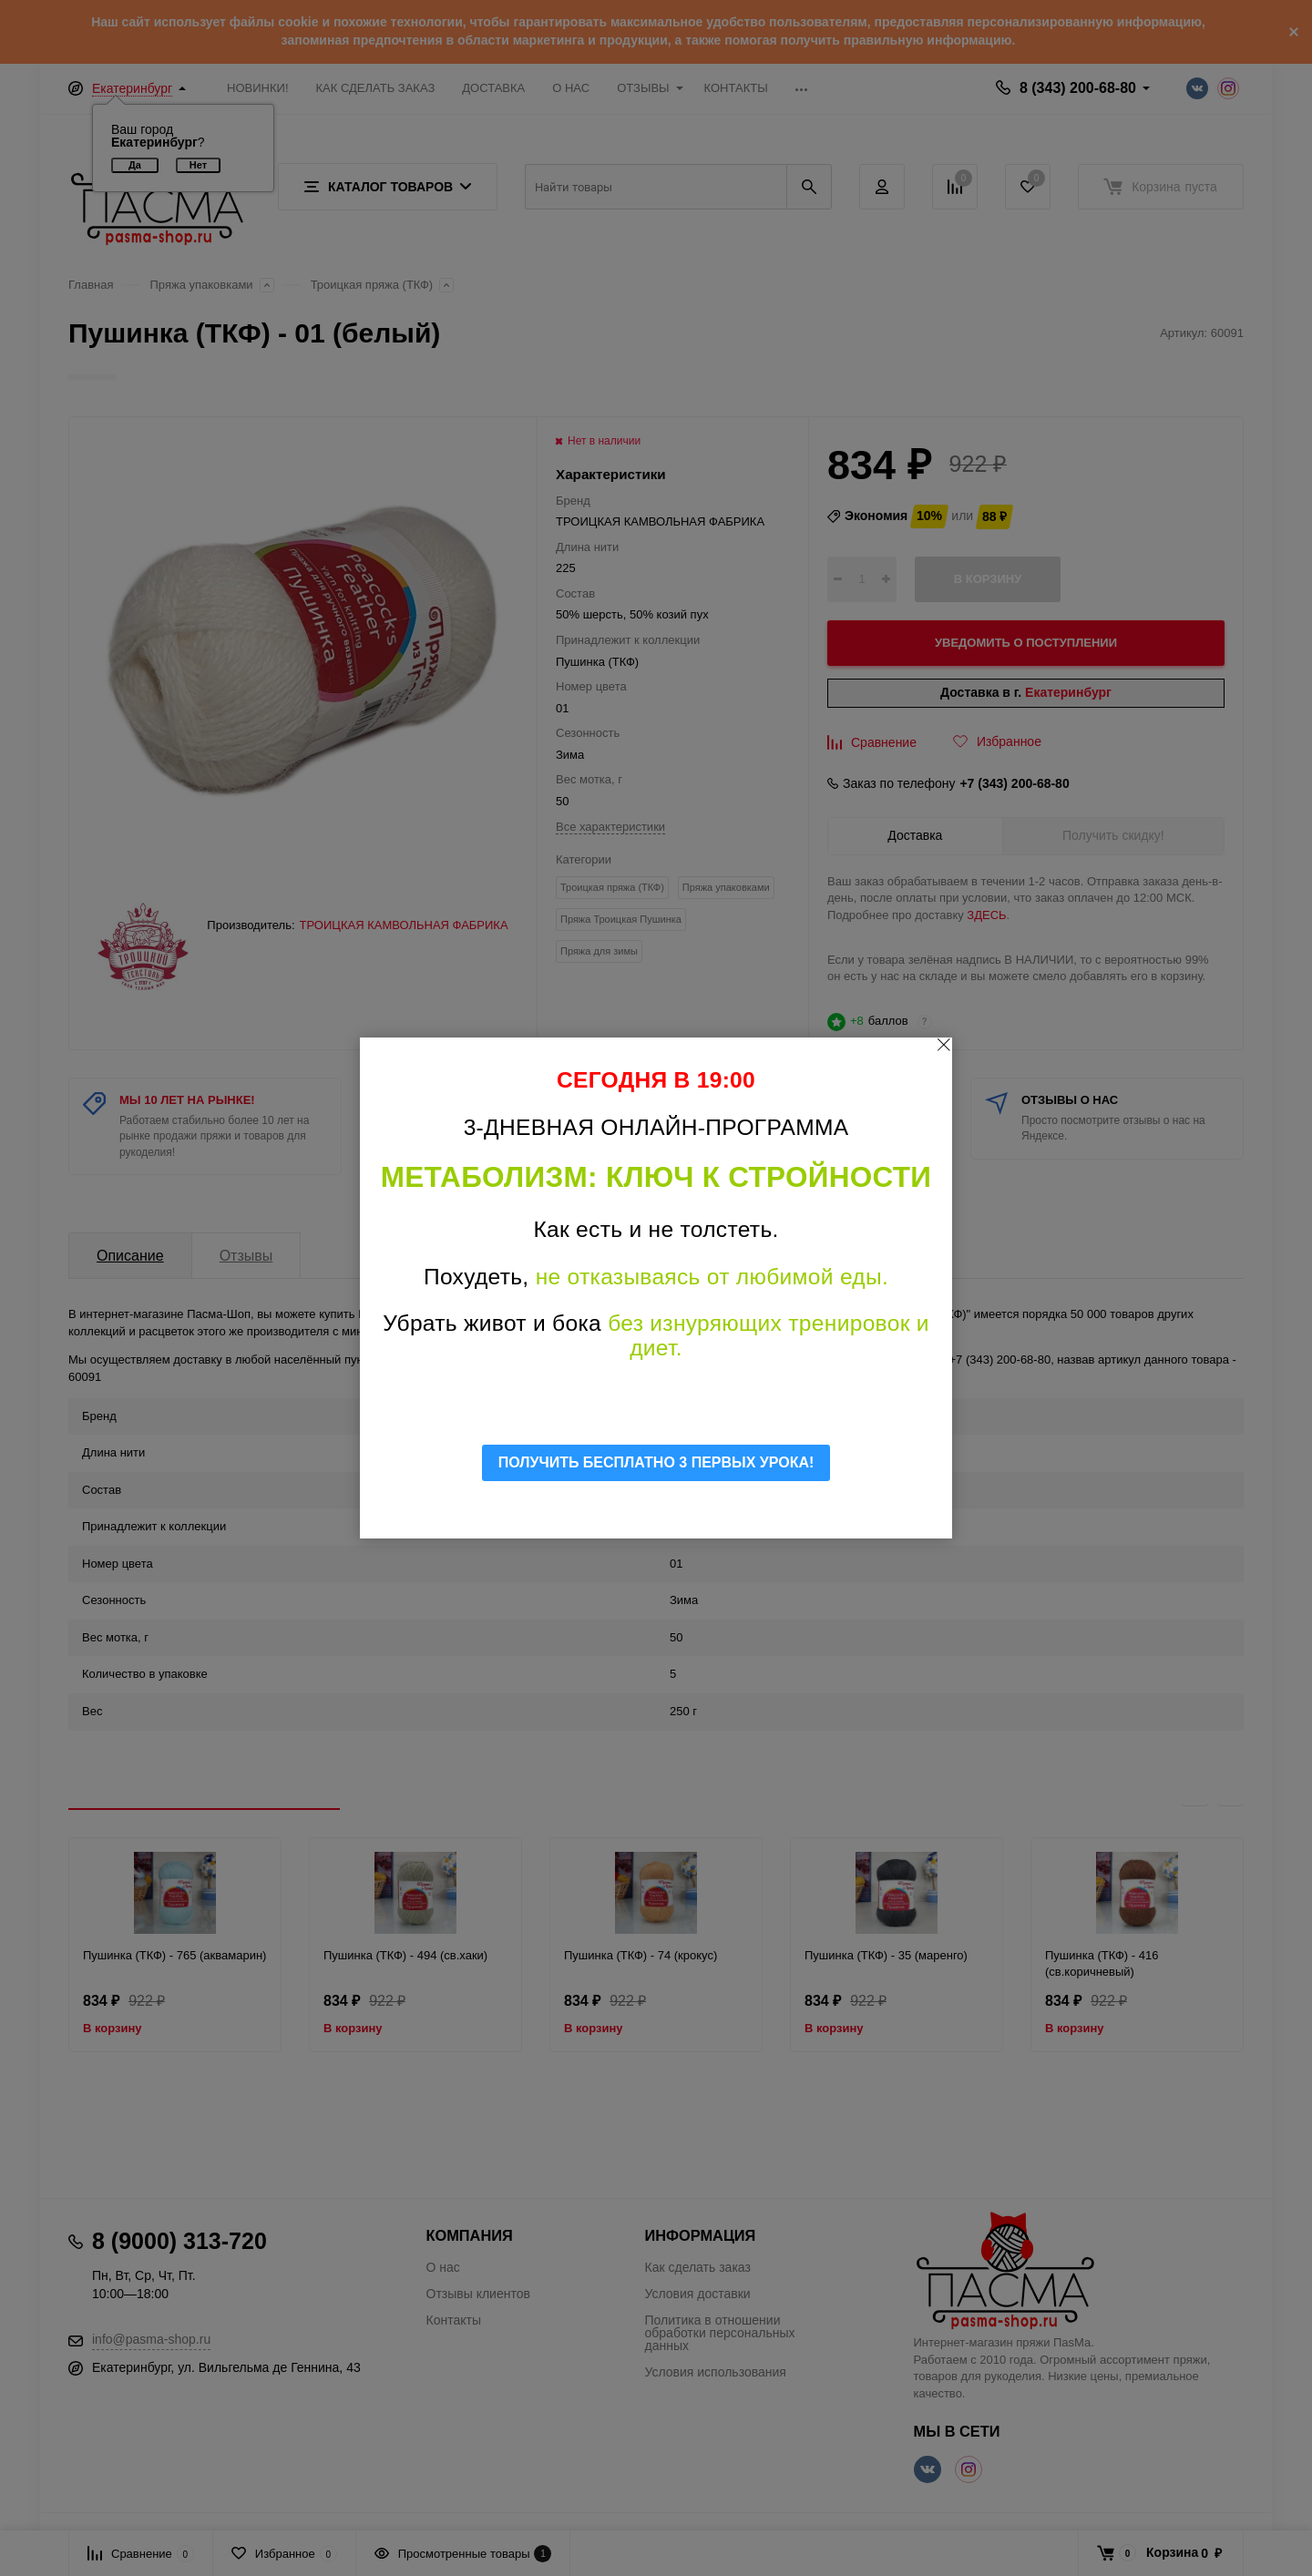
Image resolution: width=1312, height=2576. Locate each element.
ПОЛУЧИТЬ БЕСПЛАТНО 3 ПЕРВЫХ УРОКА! (656, 1462)
